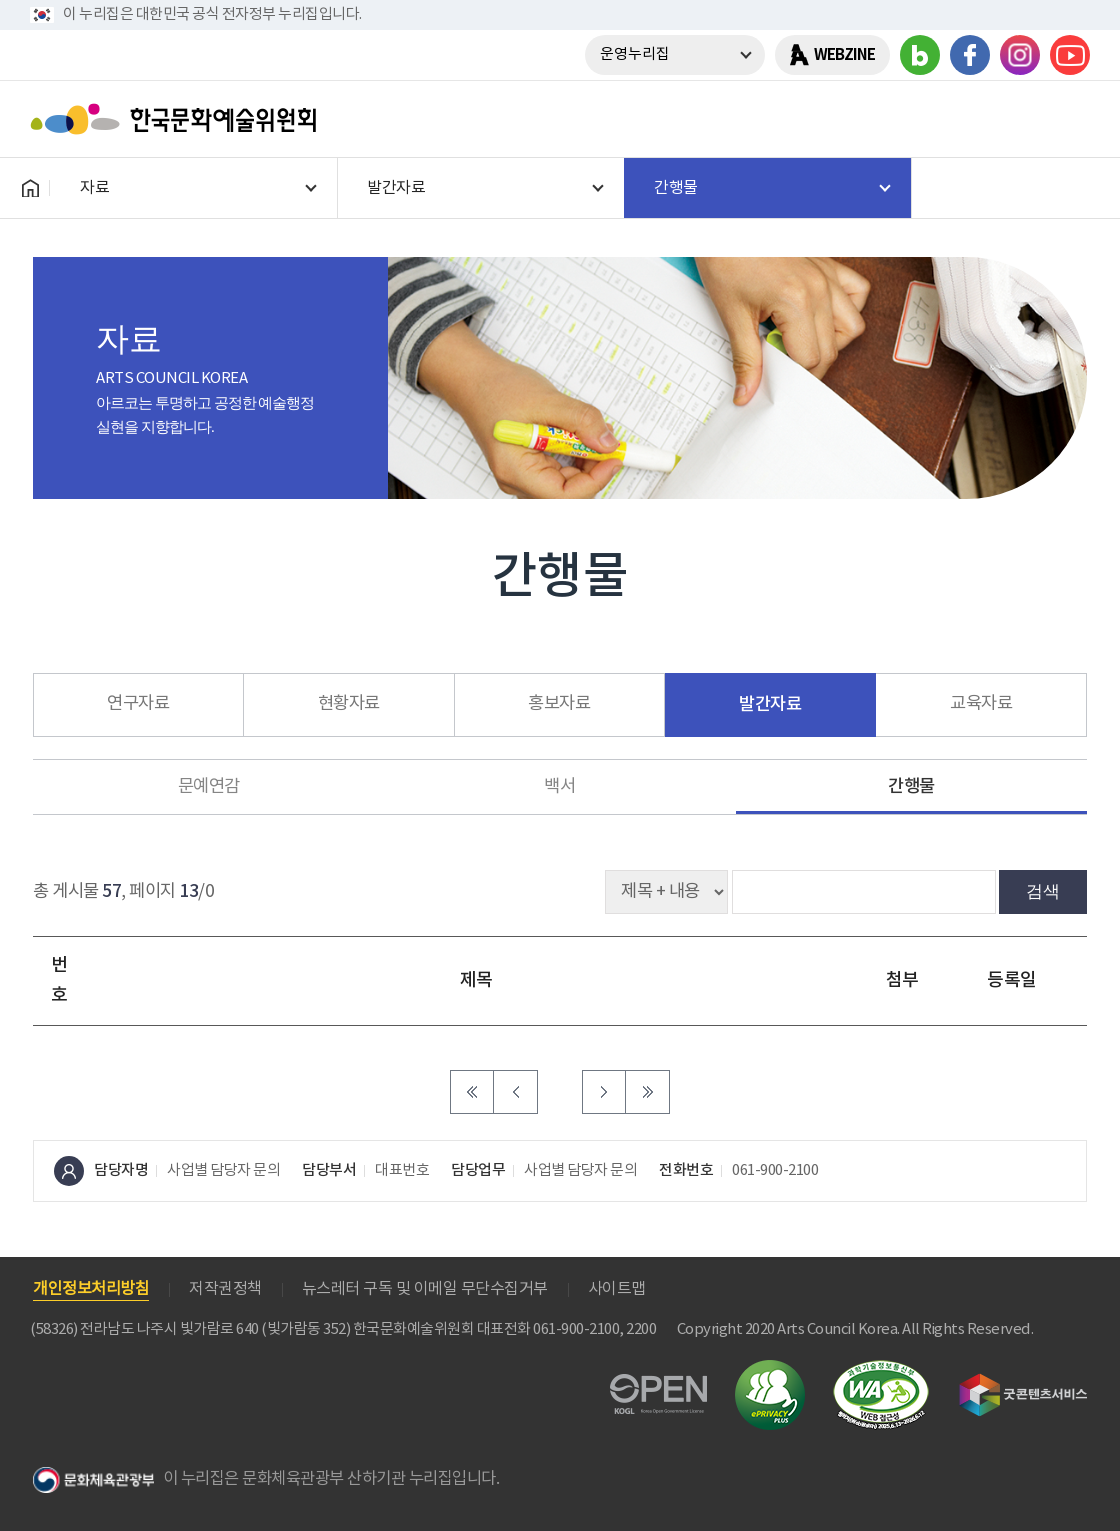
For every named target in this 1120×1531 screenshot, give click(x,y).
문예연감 (209, 787)
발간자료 (770, 704)
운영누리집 (635, 54)
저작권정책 (225, 1289)
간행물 (911, 786)
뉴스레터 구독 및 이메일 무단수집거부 (425, 1289)
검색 (1043, 891)
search (1015, 119)
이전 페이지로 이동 (516, 1092)
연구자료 (138, 704)
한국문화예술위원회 (178, 119)
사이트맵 (617, 1289)
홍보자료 (559, 704)
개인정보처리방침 (91, 1289)
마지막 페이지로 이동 (648, 1092)
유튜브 (1070, 55)
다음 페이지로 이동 (604, 1092)
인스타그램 (1020, 55)
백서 (559, 787)
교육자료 (981, 704)
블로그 (920, 55)
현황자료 (349, 704)
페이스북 (970, 55)
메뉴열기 (1067, 119)
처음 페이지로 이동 (472, 1092)
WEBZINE (844, 55)
